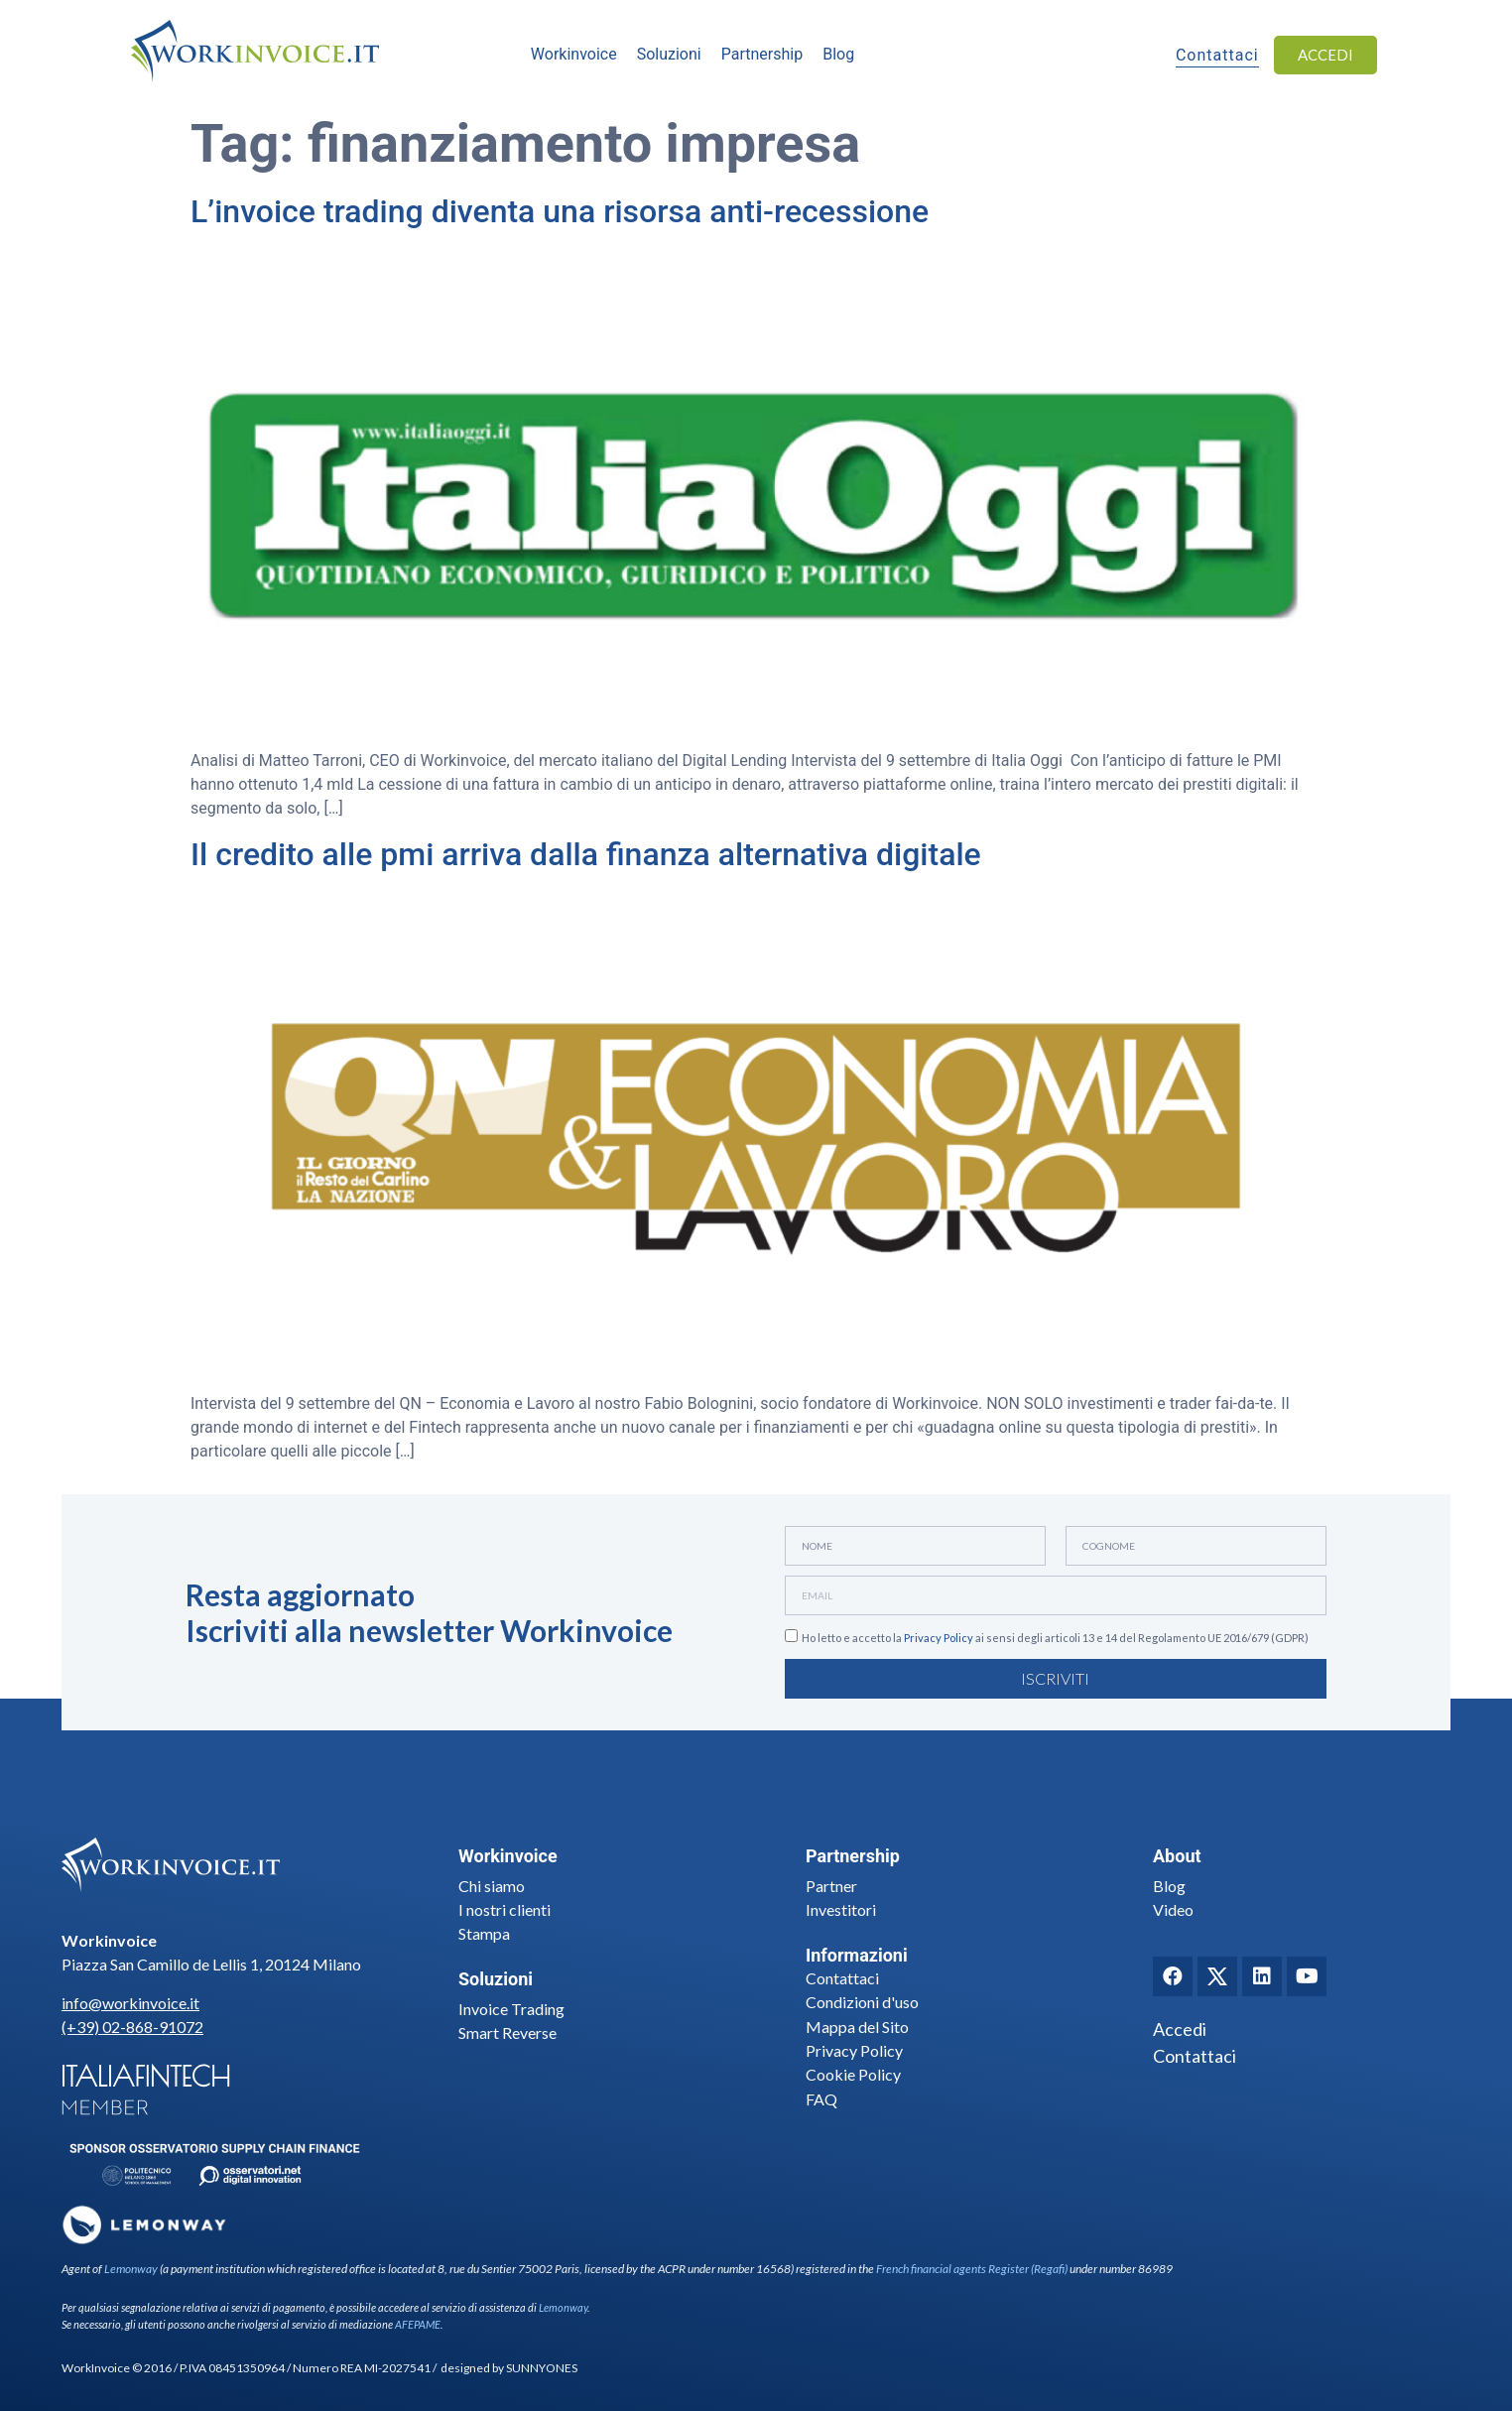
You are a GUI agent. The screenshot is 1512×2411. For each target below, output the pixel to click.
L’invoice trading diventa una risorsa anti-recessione (559, 211)
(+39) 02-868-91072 (132, 2026)
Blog (1169, 1885)
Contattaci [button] (1217, 56)
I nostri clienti (504, 1909)
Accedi (1179, 2029)
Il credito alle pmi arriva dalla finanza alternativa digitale (585, 854)
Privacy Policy (938, 1638)
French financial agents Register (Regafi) (972, 2268)
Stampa (484, 1933)
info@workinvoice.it (130, 2002)
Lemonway (131, 2268)
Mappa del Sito (857, 2026)
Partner (831, 1885)
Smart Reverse (507, 2032)
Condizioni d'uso (862, 2001)
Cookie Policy (853, 2074)
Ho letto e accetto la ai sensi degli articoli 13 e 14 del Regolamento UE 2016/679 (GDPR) (1055, 1638)
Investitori (841, 1909)
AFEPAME (418, 2324)
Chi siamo (491, 1885)
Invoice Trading (511, 2008)
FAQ (821, 2099)
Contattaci (842, 1977)
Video (1173, 1909)
